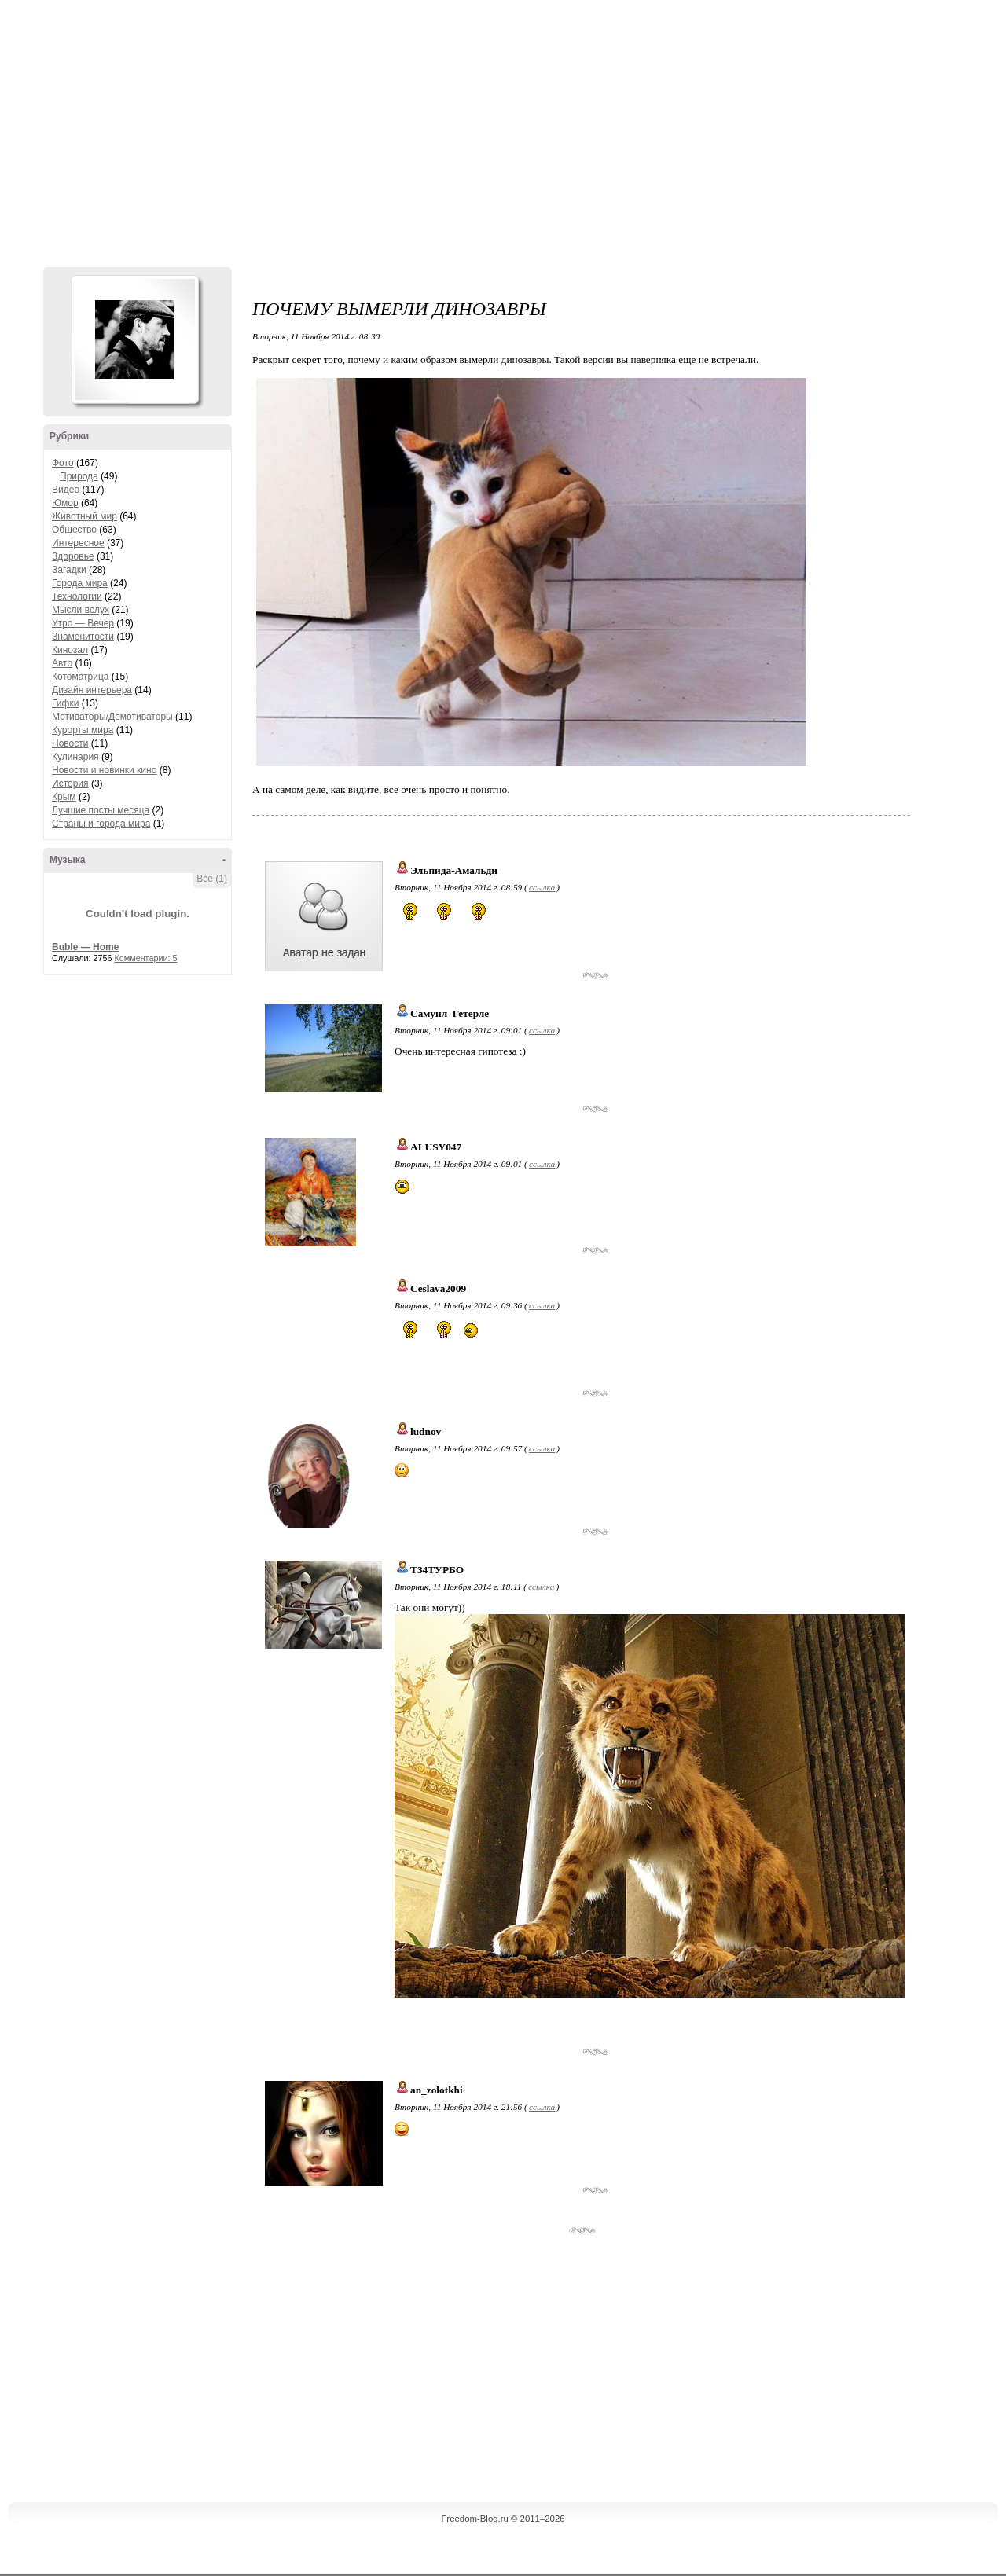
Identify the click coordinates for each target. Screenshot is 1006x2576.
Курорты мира (82, 730)
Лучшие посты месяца (100, 810)
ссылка (542, 887)
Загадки (69, 569)
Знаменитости (83, 636)
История (70, 783)
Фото (63, 462)
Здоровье (73, 556)
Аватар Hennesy (134, 339)
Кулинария (75, 756)
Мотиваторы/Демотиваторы (112, 716)
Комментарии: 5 (146, 958)
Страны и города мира (101, 823)
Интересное (78, 543)
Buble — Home (85, 946)
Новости (70, 743)
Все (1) (211, 878)
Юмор (65, 502)
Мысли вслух (80, 609)
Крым (64, 796)
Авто (62, 663)
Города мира (80, 583)
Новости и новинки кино (104, 770)
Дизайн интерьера (92, 689)
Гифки (65, 703)
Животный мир (84, 516)
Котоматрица (80, 676)
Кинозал (70, 649)
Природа (79, 476)
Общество (74, 529)
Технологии (77, 596)
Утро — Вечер (83, 623)
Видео (65, 489)
